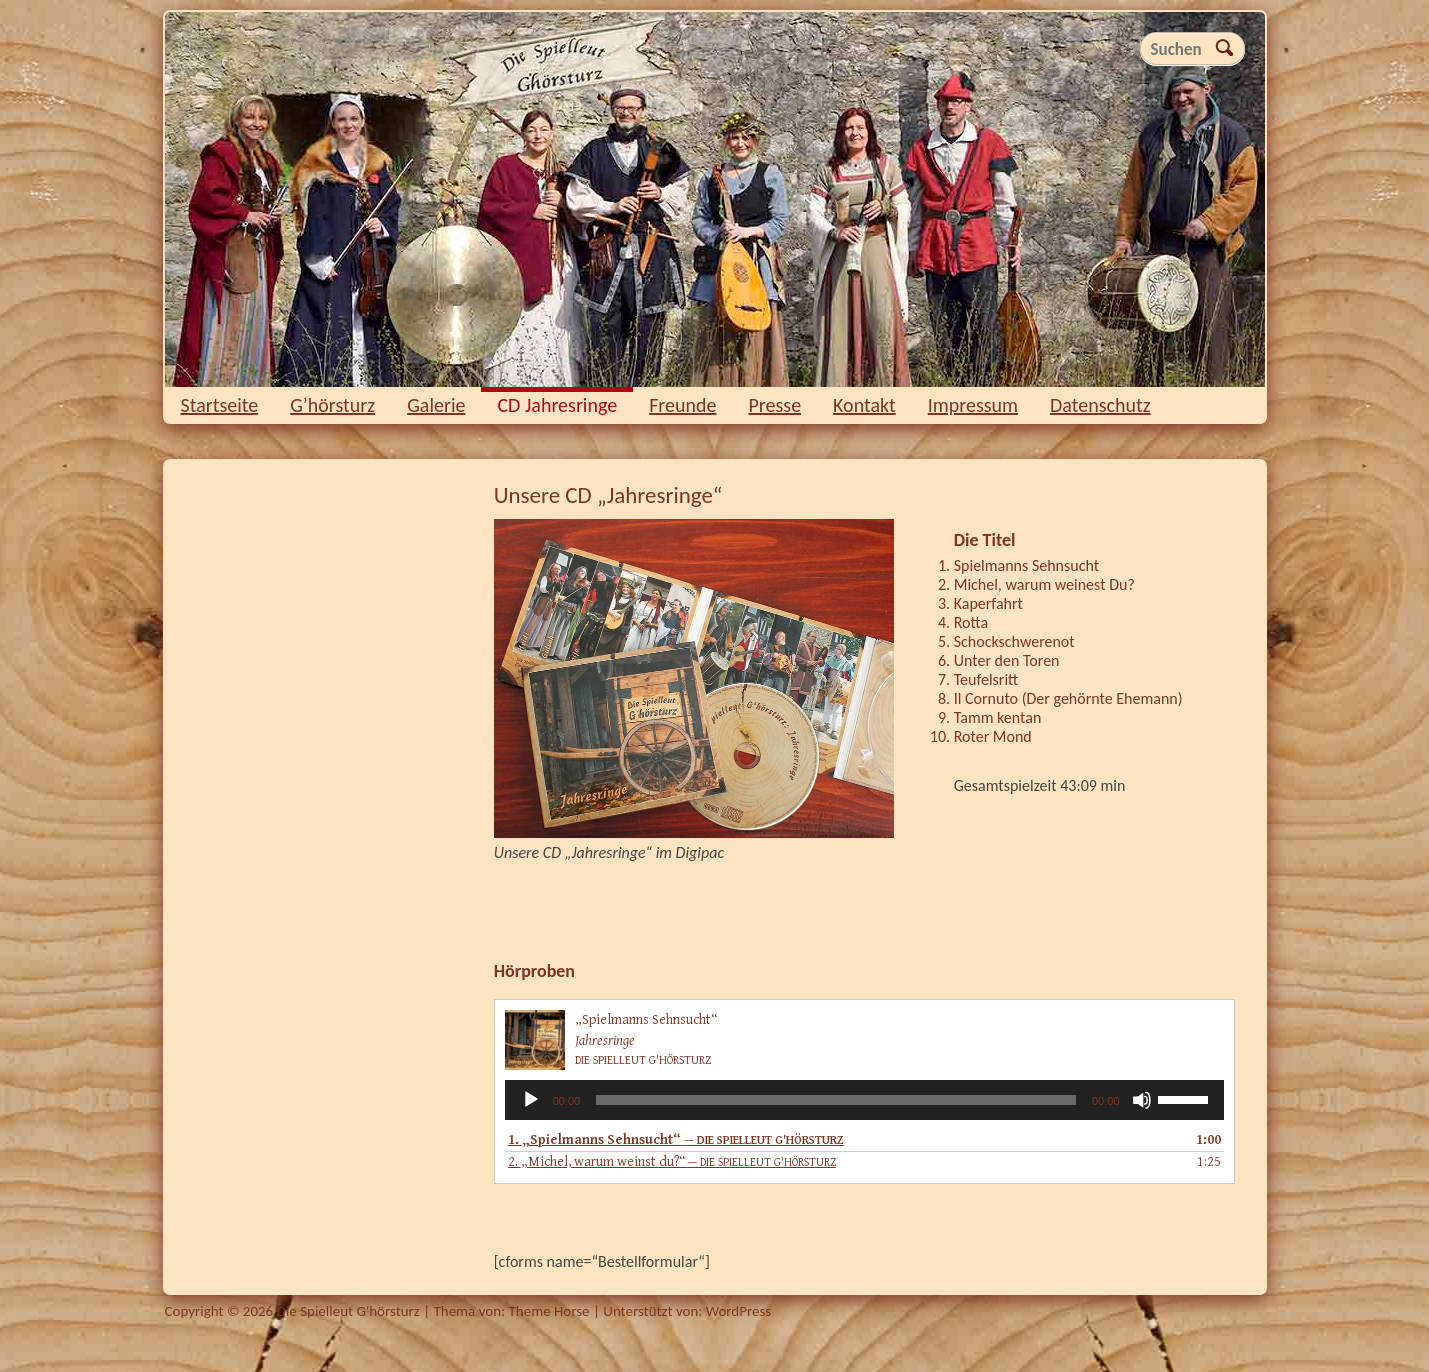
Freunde (682, 405)
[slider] (836, 1100)
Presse (775, 405)
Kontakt (864, 405)
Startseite (220, 405)
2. (672, 1162)
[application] (864, 1100)
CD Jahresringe (557, 405)
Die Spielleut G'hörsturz (715, 199)
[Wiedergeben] (531, 1100)
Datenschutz (1100, 405)
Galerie (436, 405)
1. (676, 1140)
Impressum (973, 405)
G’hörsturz (332, 405)
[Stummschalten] (1142, 1100)
